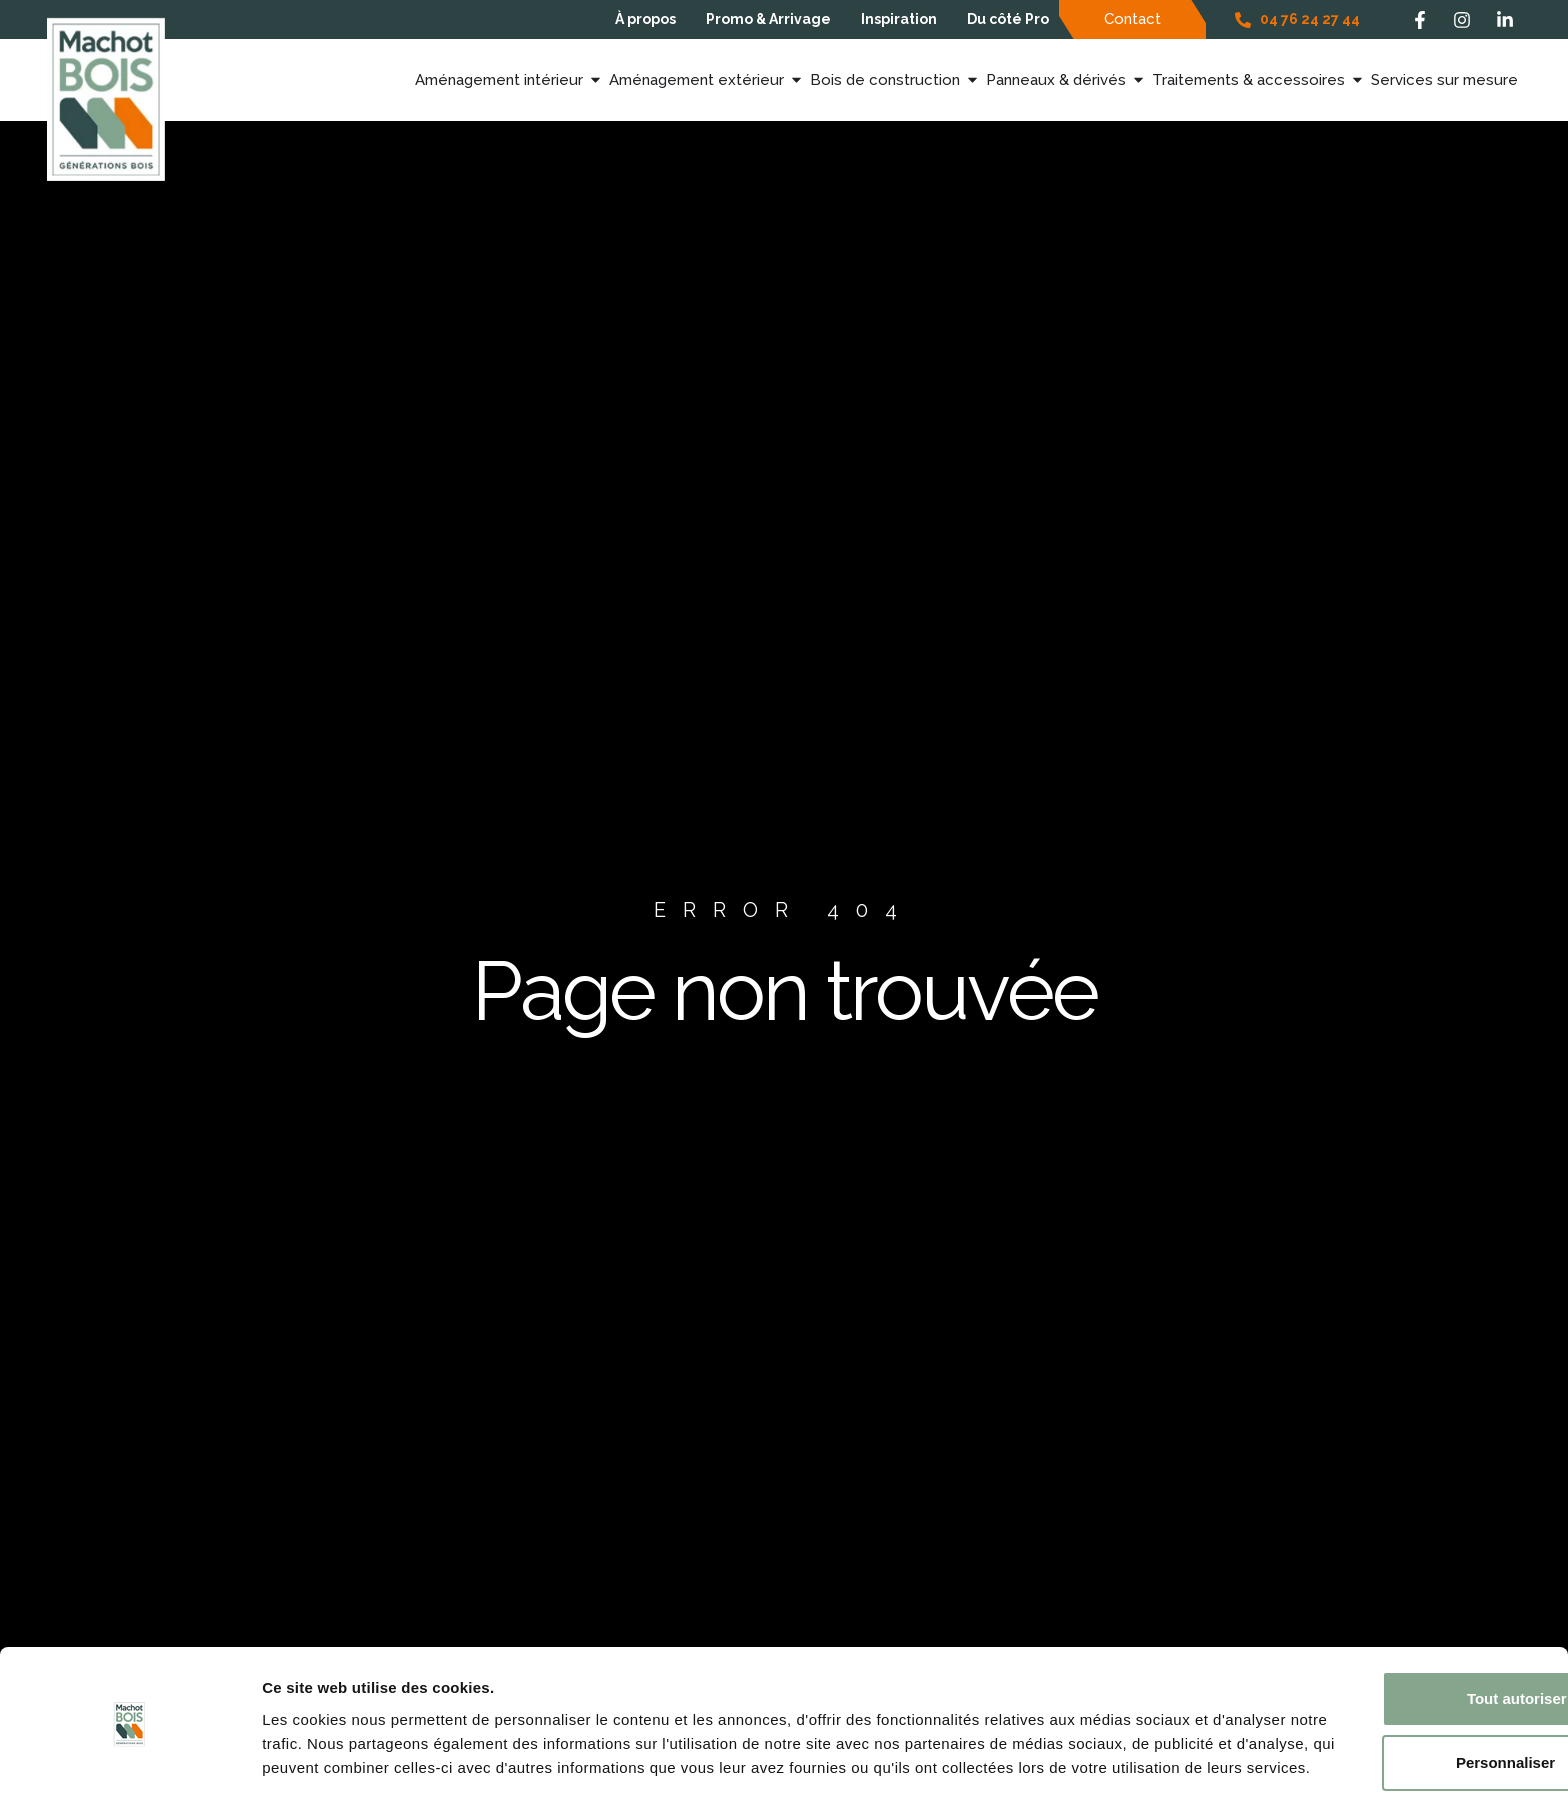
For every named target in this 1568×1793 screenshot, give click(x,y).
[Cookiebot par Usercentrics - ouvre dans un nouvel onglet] (129, 1754)
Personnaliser (1401, 1669)
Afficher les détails (329, 1753)
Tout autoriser (1401, 1605)
